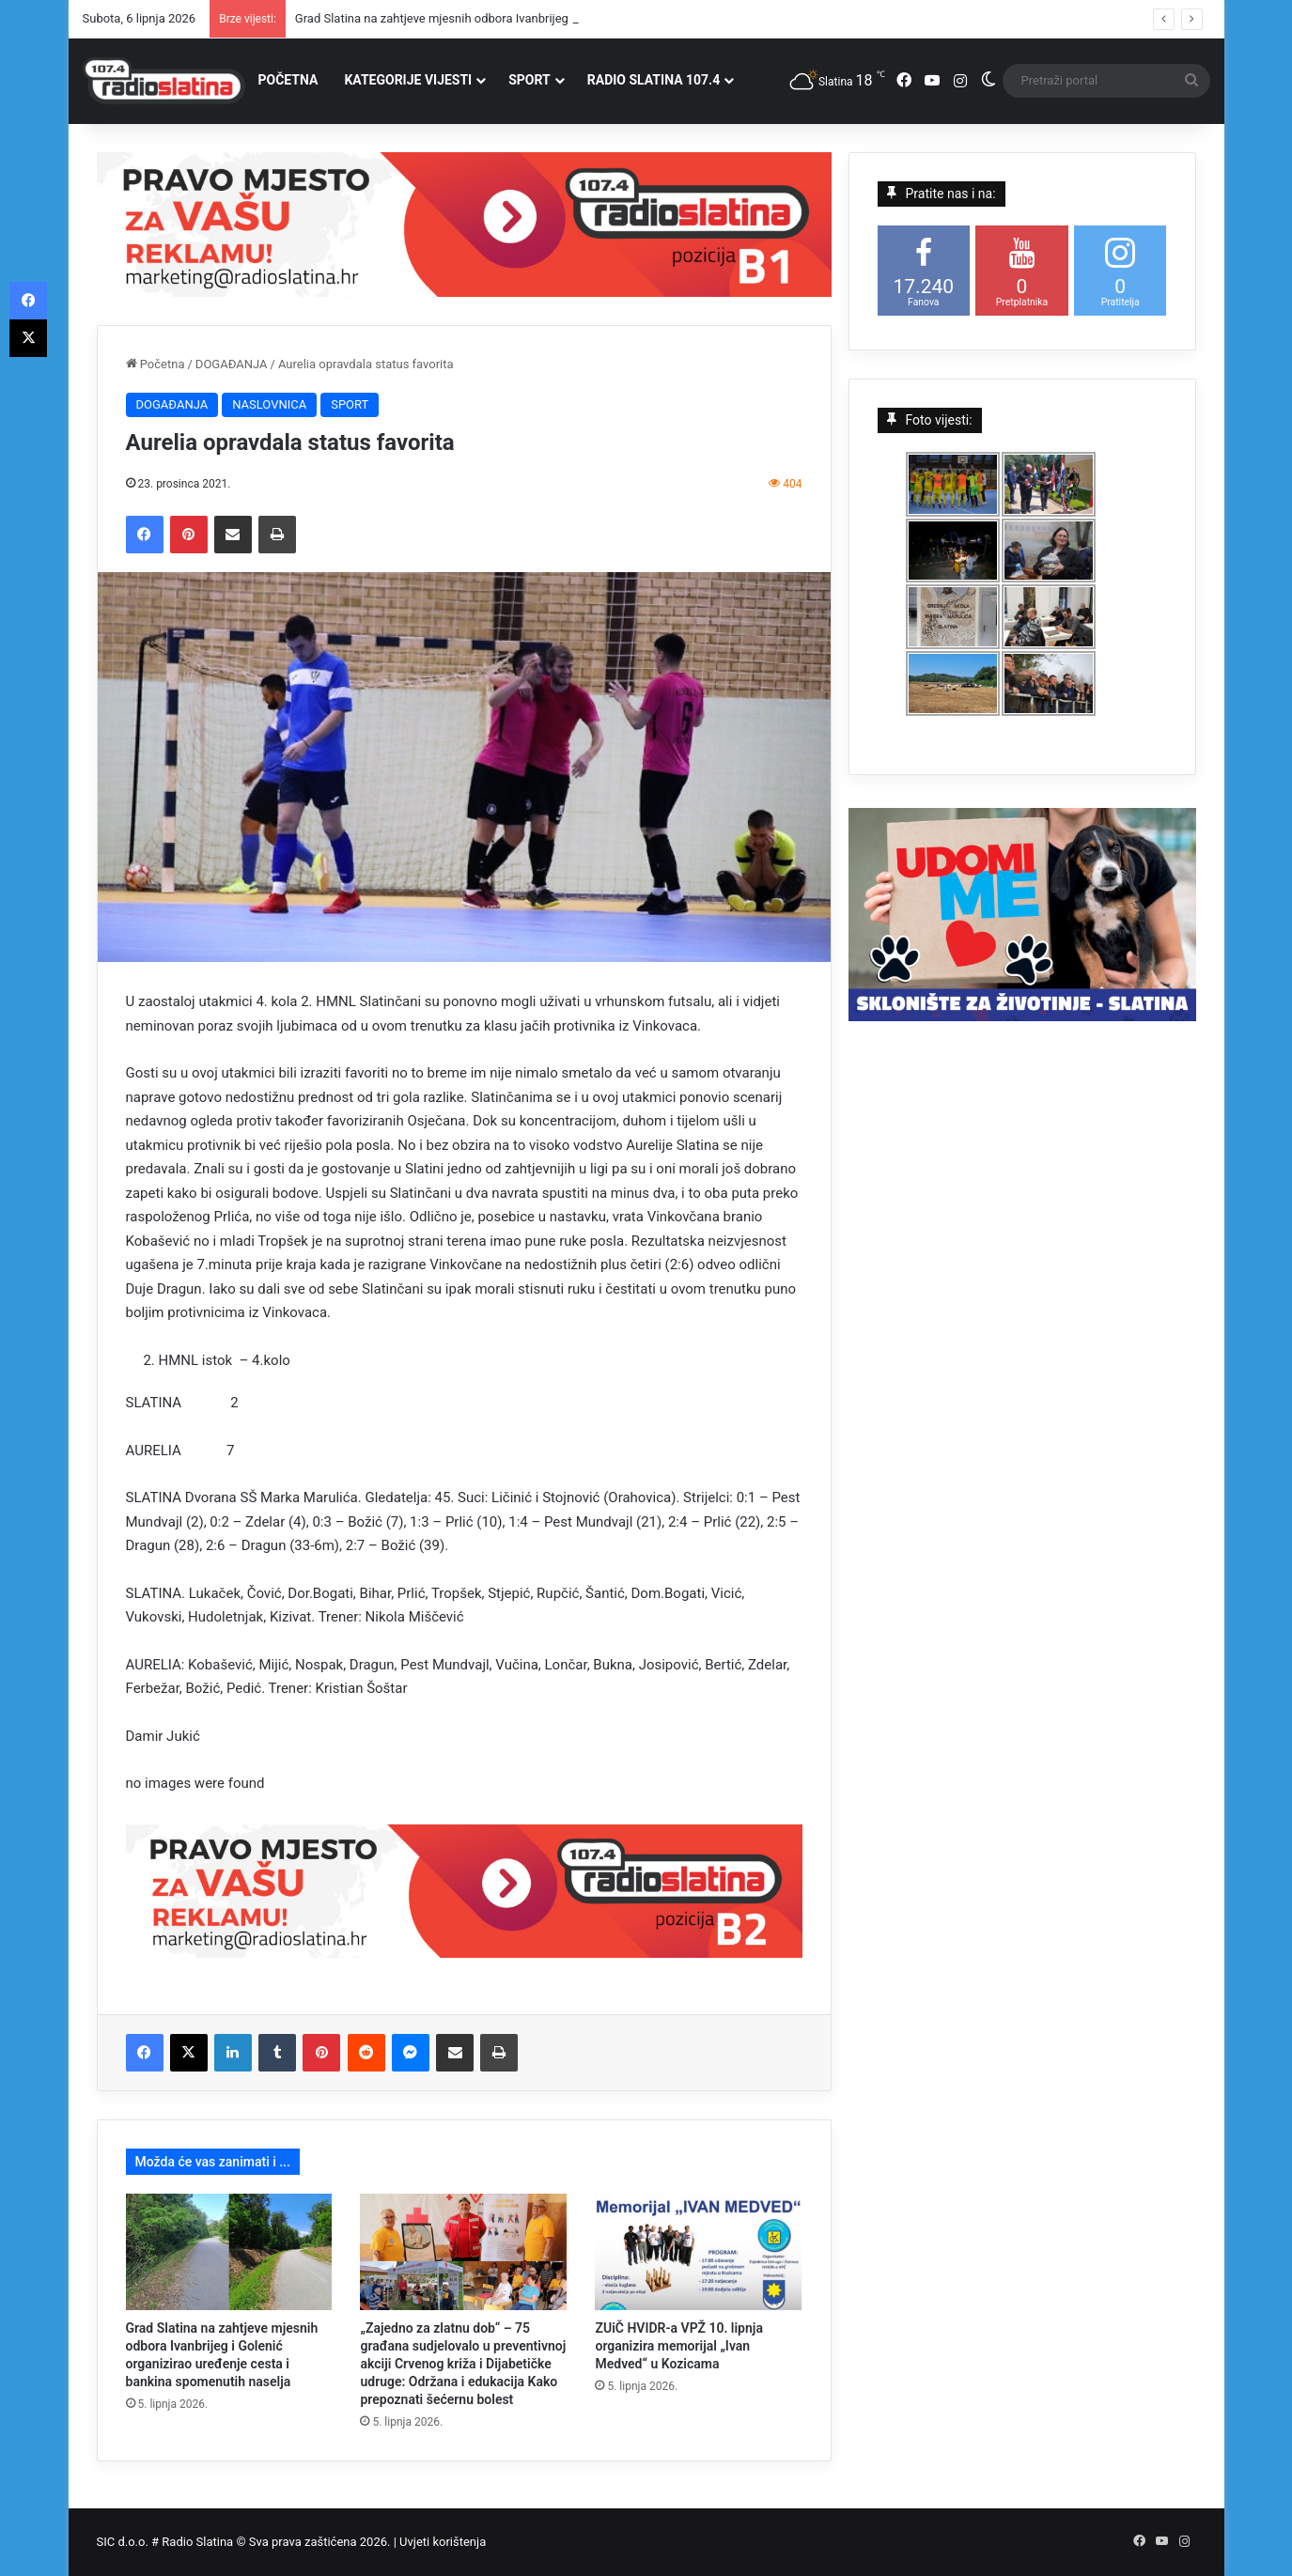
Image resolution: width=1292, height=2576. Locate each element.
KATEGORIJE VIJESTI (408, 79)
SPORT (529, 79)
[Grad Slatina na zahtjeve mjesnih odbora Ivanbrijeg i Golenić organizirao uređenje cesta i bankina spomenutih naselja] (229, 2252)
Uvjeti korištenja (442, 2542)
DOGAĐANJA (231, 364)
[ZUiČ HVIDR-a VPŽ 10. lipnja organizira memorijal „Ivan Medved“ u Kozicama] (698, 2252)
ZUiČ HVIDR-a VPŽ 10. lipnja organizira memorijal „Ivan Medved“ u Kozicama (678, 2345)
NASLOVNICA (269, 404)
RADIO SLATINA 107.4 (653, 79)
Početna (155, 364)
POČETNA (288, 79)
